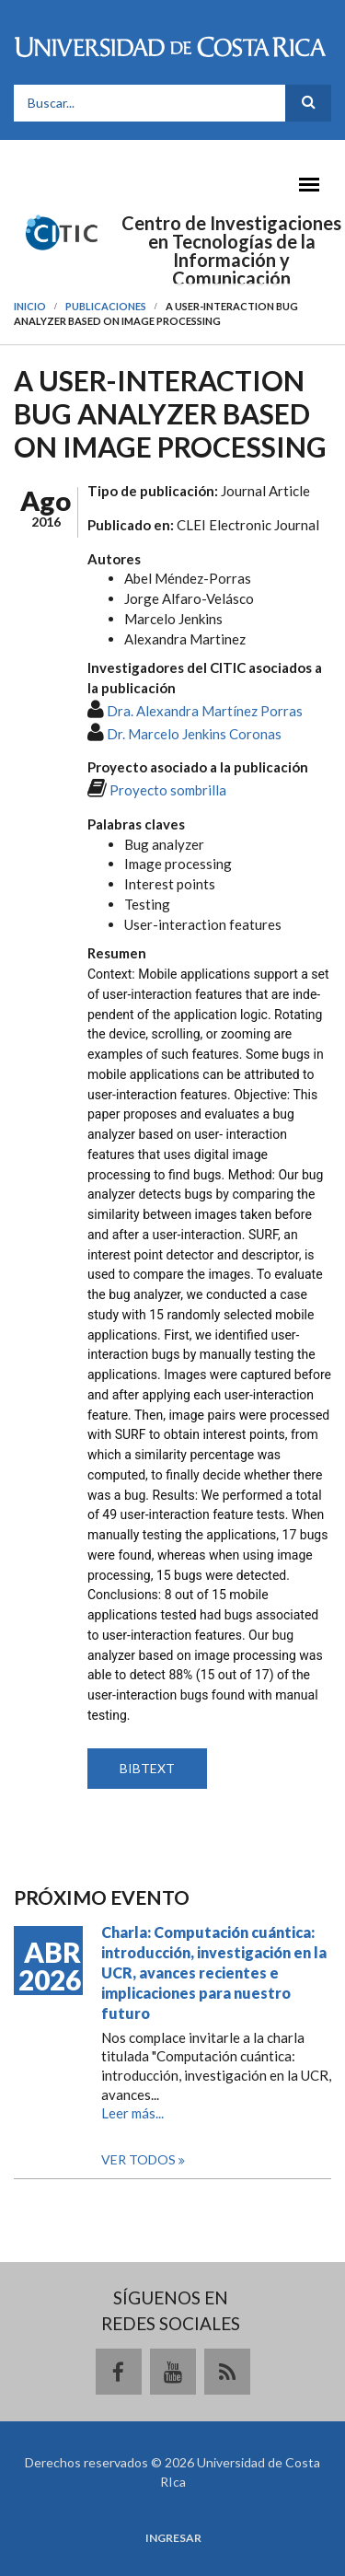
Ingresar (173, 2538)
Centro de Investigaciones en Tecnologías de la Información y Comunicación (231, 250)
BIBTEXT (147, 1768)
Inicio (30, 306)
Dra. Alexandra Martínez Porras (205, 710)
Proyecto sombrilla (167, 790)
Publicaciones (105, 306)
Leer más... (132, 2113)
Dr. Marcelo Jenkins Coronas (194, 733)
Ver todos (139, 2159)
